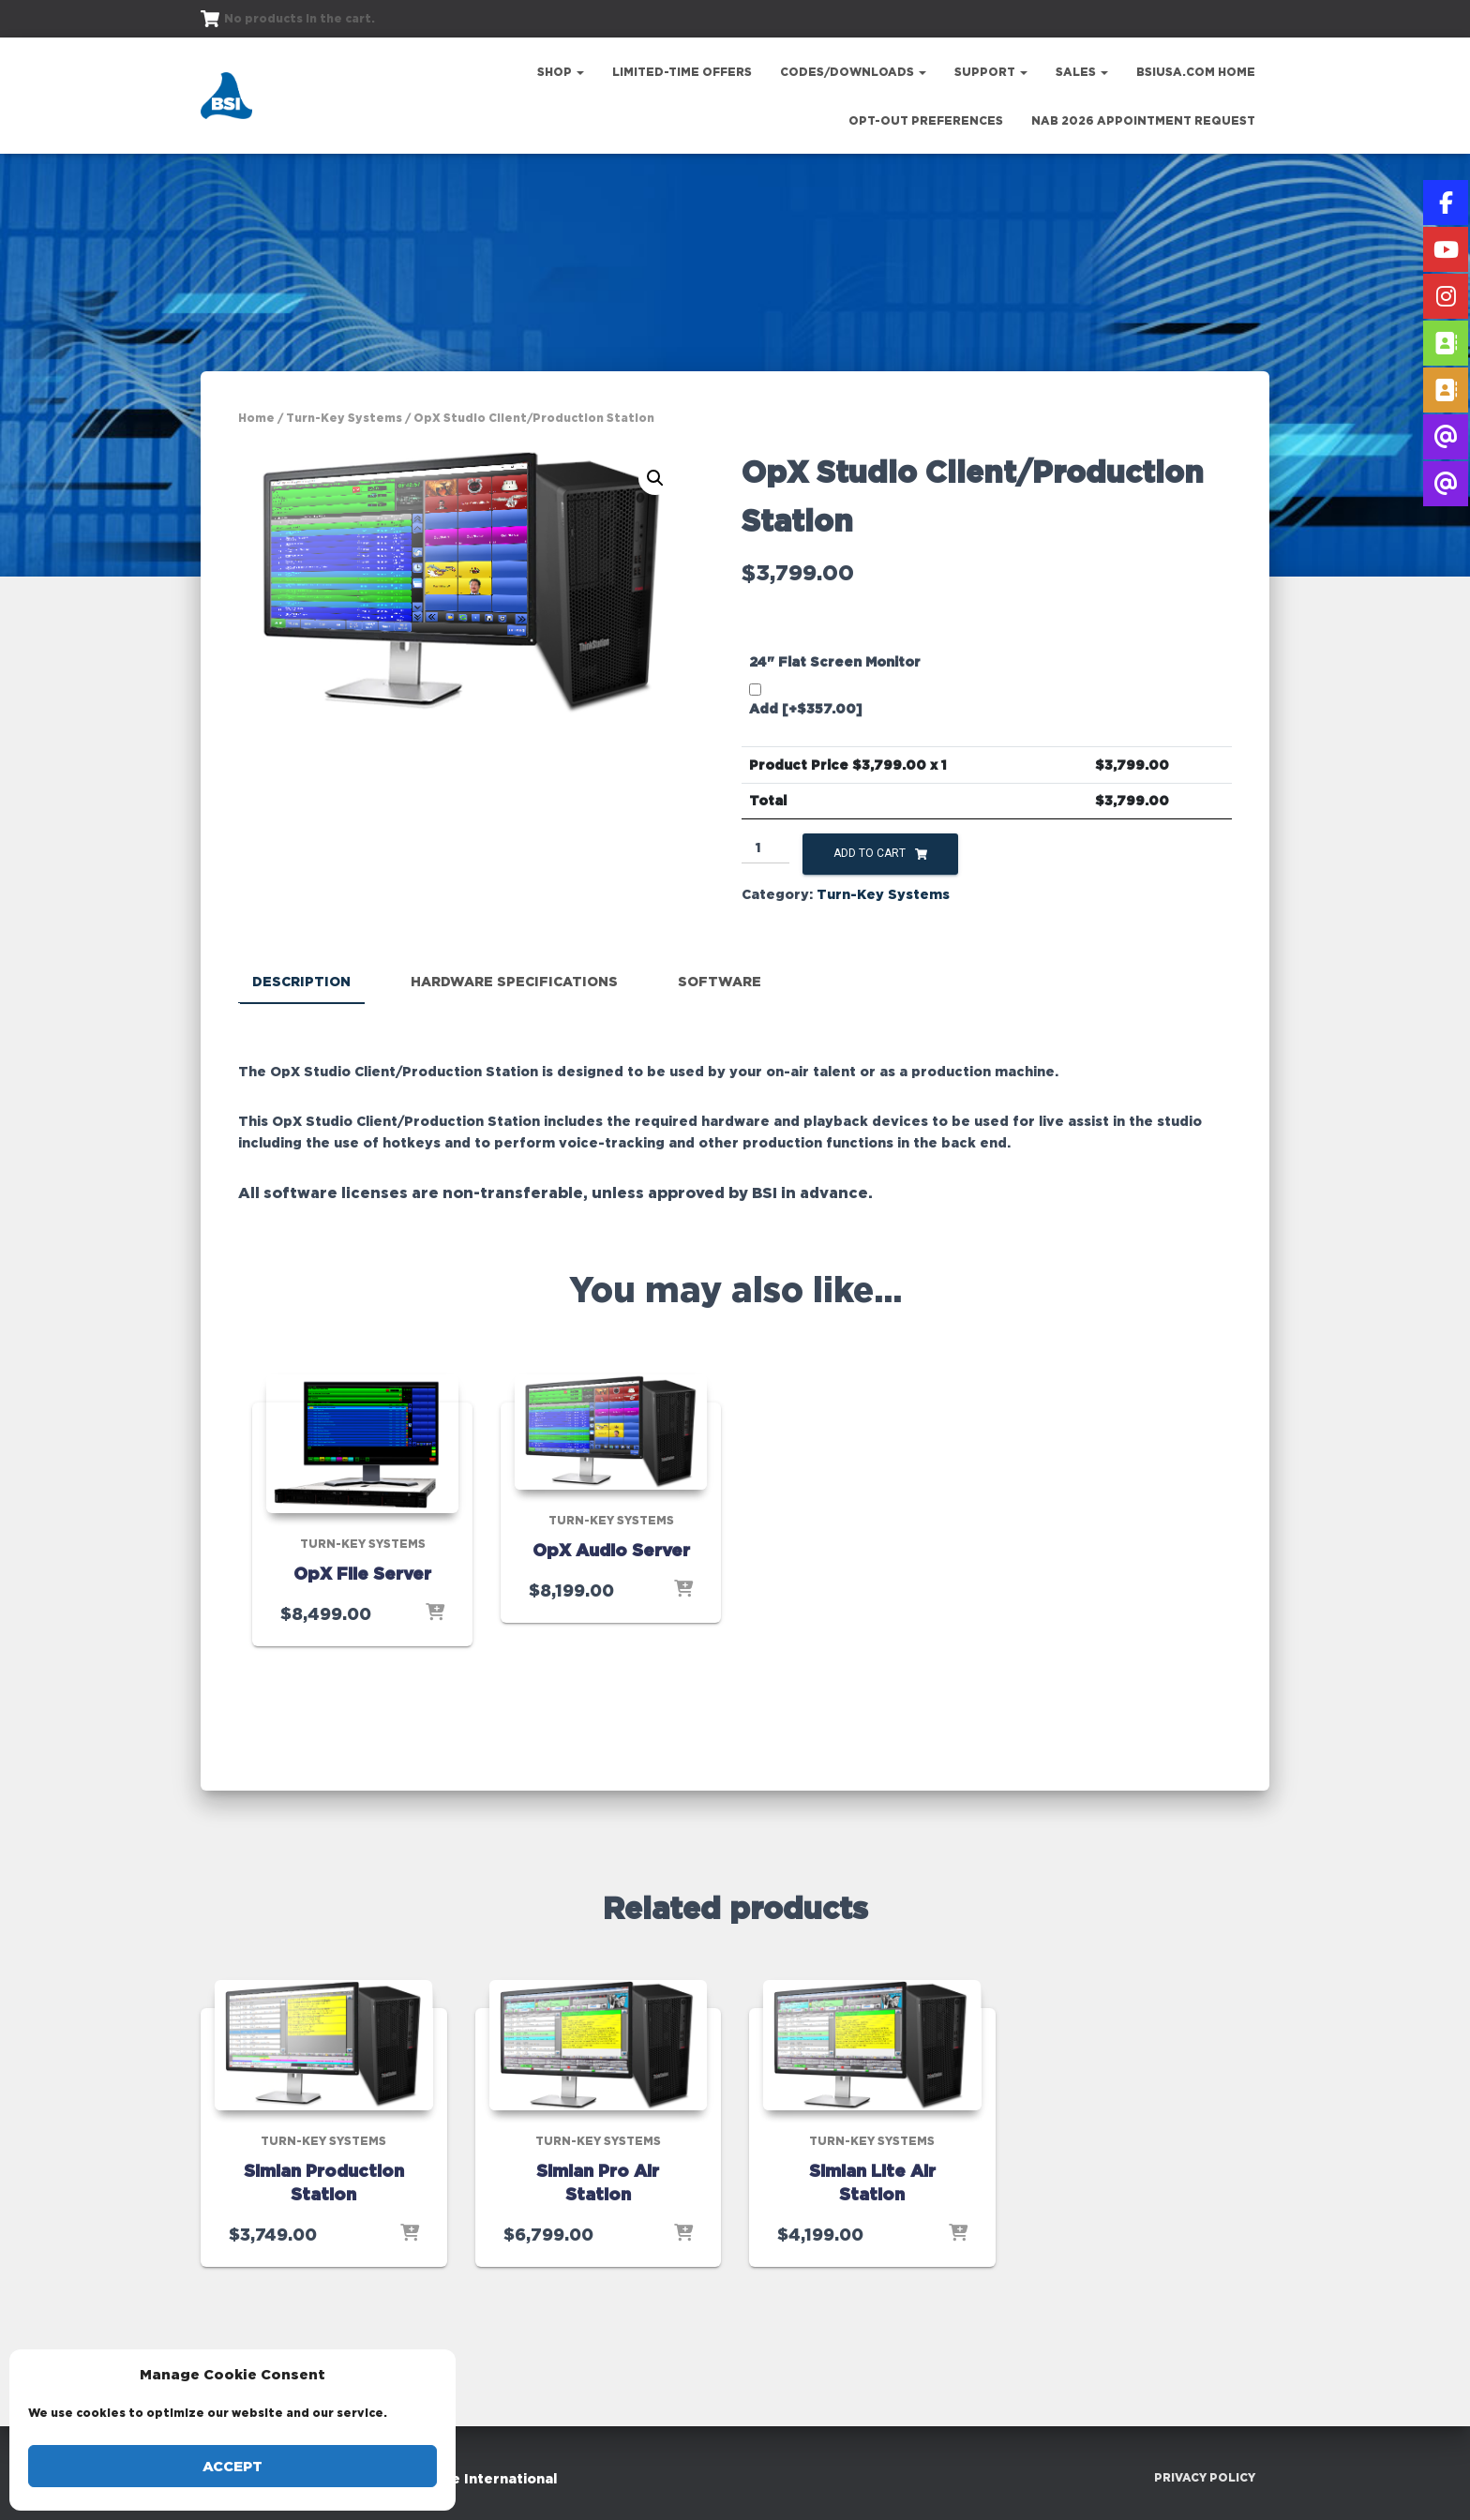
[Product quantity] (765, 848)
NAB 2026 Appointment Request (1143, 120)
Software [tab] (719, 981)
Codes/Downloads (853, 72)
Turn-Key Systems (344, 418)
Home (256, 418)
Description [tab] (301, 981)
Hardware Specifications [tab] (514, 981)
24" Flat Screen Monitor (835, 661)
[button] (655, 478)
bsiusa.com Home (1195, 72)
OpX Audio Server (611, 1548)
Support (991, 72)
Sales (1082, 72)
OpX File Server (362, 1572)
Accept (232, 2466)
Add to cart (869, 853)
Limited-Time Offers (682, 72)
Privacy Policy (1204, 2477)
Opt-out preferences (925, 120)
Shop (560, 72)
